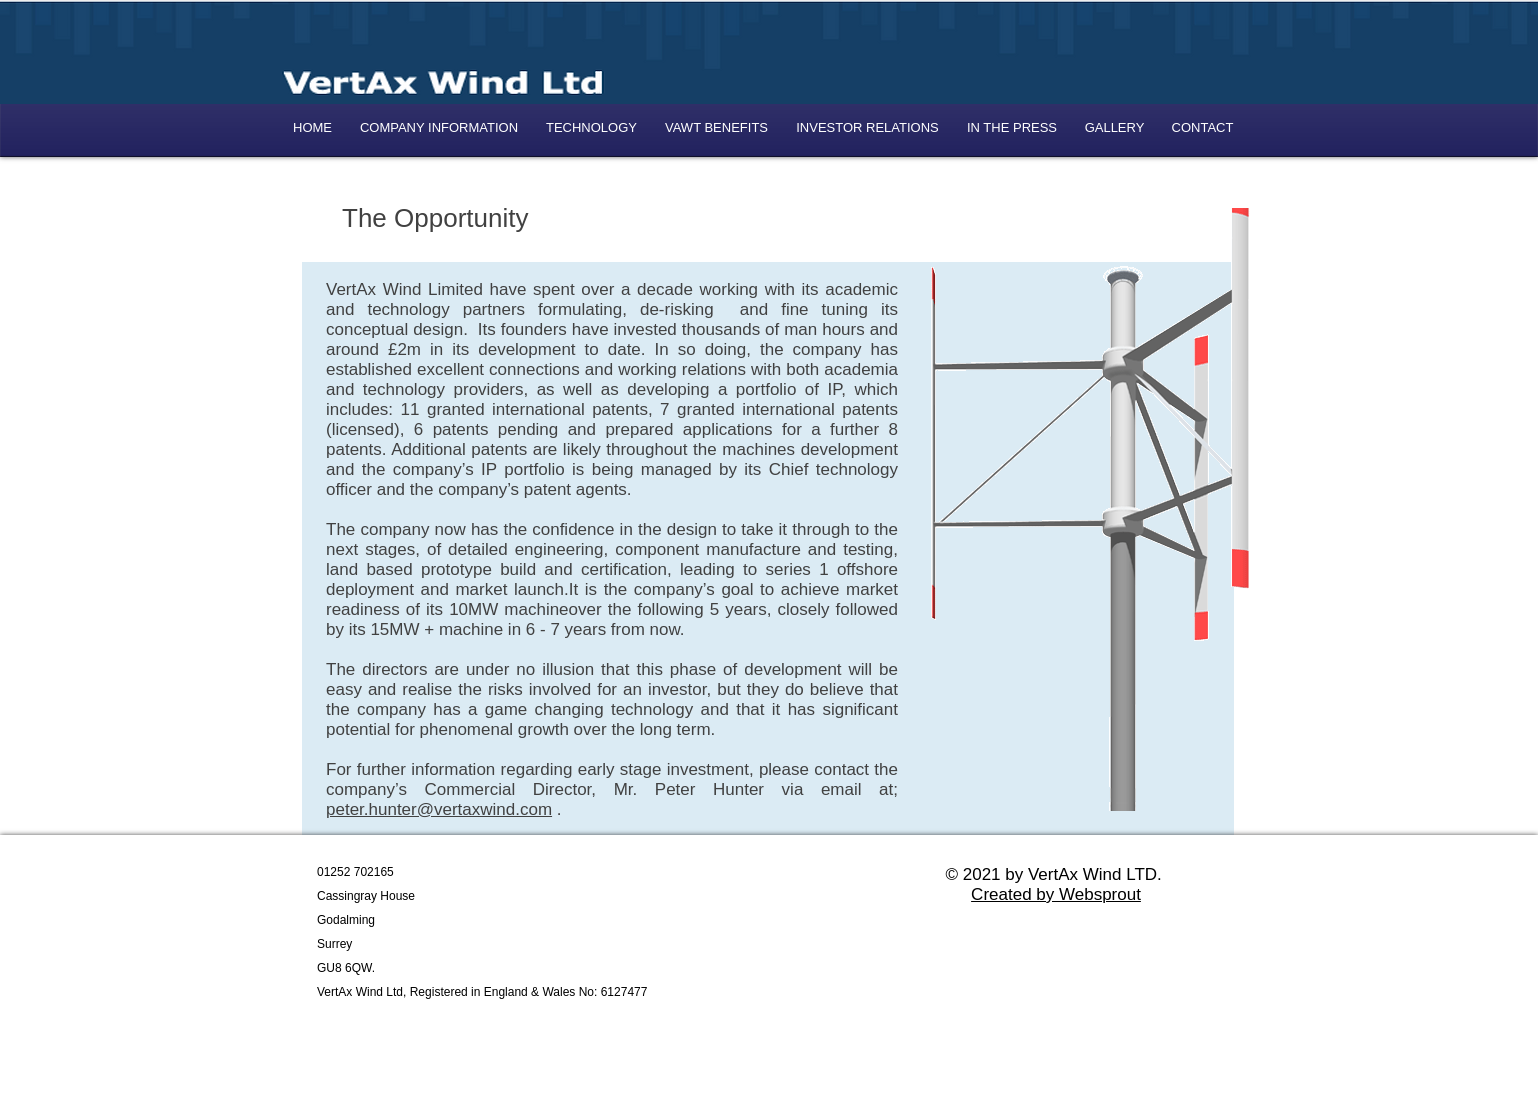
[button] (867, 127)
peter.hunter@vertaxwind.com (439, 809)
